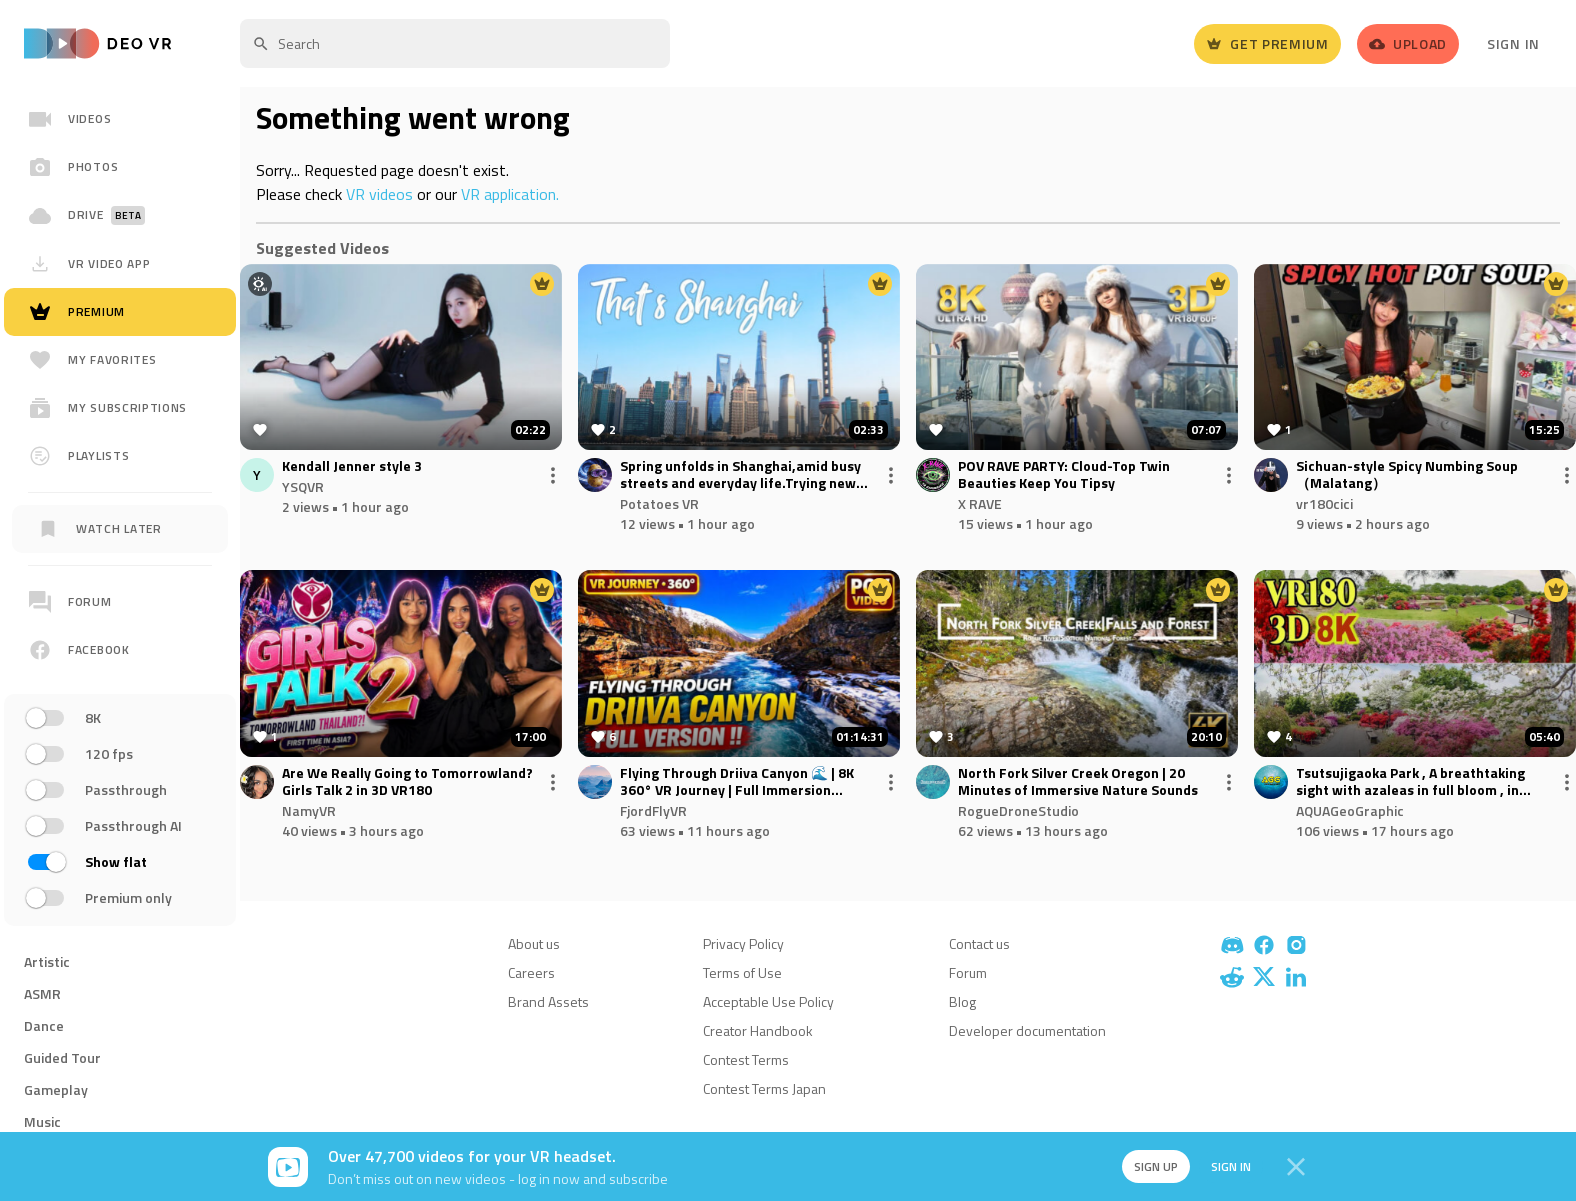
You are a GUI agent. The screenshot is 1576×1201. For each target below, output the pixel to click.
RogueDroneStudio (1018, 810)
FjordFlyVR (653, 810)
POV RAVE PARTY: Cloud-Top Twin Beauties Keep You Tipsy (1064, 475)
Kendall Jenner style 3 (352, 466)
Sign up (1146, 1166)
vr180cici (1324, 503)
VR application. (510, 194)
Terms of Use (742, 972)
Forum (968, 972)
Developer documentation (1027, 1030)
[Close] (1296, 1167)
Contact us (979, 943)
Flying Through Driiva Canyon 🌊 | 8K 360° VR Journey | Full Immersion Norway (737, 782)
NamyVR (309, 810)
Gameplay (56, 1089)
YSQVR (303, 486)
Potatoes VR (659, 503)
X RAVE (980, 503)
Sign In (1513, 43)
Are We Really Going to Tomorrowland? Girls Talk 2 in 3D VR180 (407, 782)
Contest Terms (746, 1059)
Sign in (1224, 1166)
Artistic (47, 961)
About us (534, 943)
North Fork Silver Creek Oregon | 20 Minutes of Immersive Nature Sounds (1078, 782)
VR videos (379, 194)
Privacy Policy (743, 943)
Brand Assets (548, 1001)
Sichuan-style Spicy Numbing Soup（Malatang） (1407, 475)
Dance (44, 1025)
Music (42, 1121)
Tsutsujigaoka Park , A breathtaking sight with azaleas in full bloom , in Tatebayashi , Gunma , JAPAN (1410, 782)
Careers (531, 972)
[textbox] (455, 43)
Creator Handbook (758, 1030)
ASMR (42, 993)
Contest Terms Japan (764, 1088)
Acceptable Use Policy (768, 1001)
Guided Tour (62, 1057)
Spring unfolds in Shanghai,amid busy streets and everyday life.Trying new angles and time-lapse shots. (740, 475)
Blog (962, 1001)
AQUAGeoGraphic (1350, 810)
